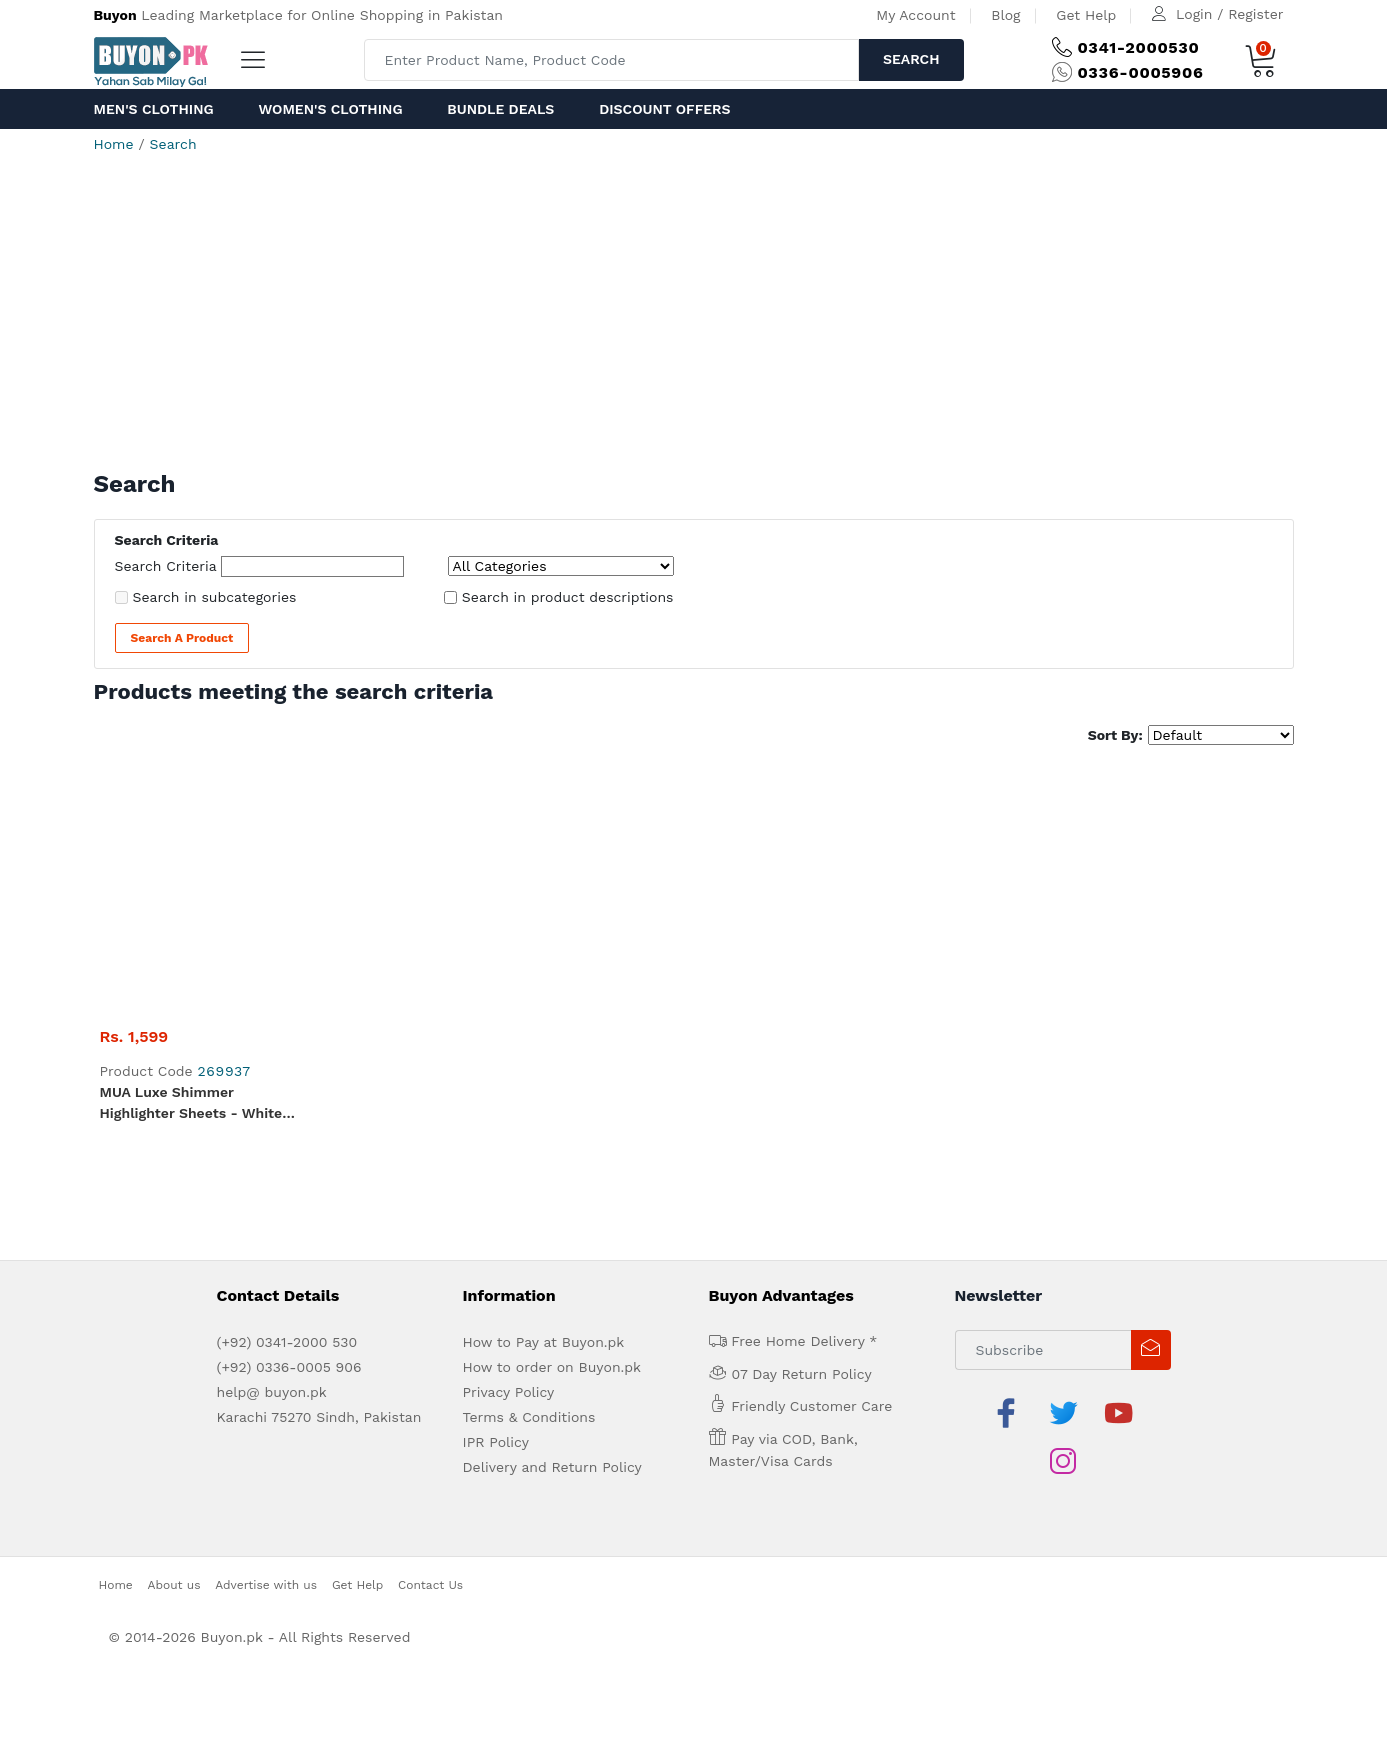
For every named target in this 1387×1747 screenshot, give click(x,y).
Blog (1005, 15)
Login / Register (1229, 14)
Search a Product (182, 638)
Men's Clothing (154, 109)
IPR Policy (496, 1210)
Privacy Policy (509, 1160)
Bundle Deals (500, 109)
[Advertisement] (694, 320)
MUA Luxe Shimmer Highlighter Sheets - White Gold (191, 872)
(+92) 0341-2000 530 (287, 1110)
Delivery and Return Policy (552, 1235)
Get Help (1086, 15)
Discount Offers (664, 109)
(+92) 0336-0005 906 (289, 1135)
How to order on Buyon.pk (552, 1135)
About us (174, 1304)
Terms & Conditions (529, 1185)
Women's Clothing (330, 109)
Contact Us (430, 1304)
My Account (915, 15)
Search (911, 59)
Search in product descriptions (568, 597)
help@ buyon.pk (272, 1160)
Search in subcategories (215, 597)
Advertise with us (266, 1304)
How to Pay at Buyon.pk (544, 1110)
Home (114, 144)
